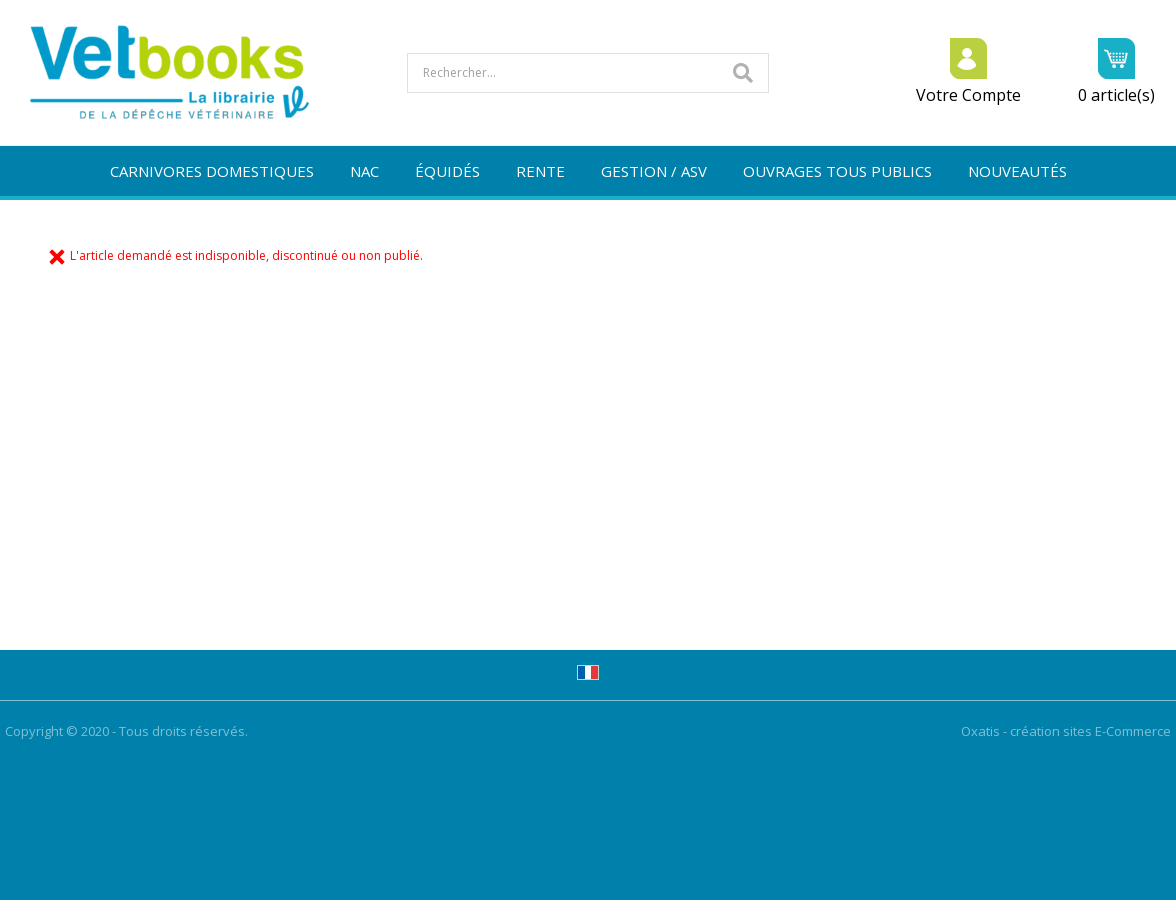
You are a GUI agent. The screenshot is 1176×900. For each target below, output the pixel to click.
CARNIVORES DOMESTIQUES (212, 171)
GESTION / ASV (654, 171)
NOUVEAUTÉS (1017, 171)
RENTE (540, 171)
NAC (364, 171)
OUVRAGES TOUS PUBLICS (837, 171)
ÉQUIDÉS (447, 171)
